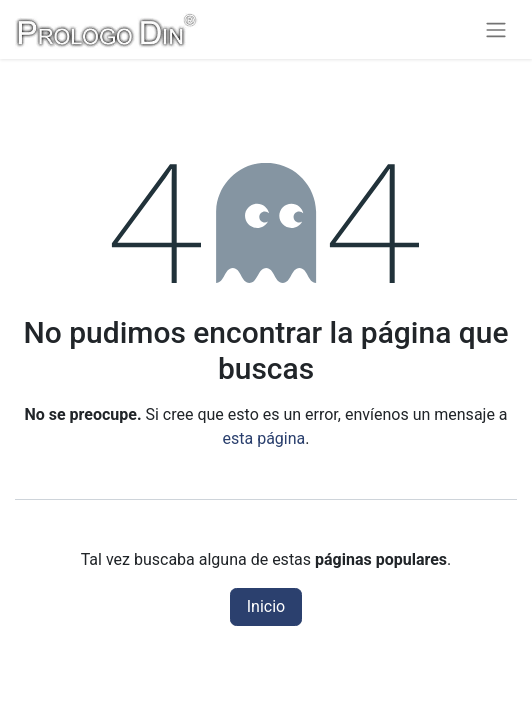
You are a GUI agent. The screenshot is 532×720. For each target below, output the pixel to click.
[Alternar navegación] (496, 29)
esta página (264, 438)
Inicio (266, 606)
